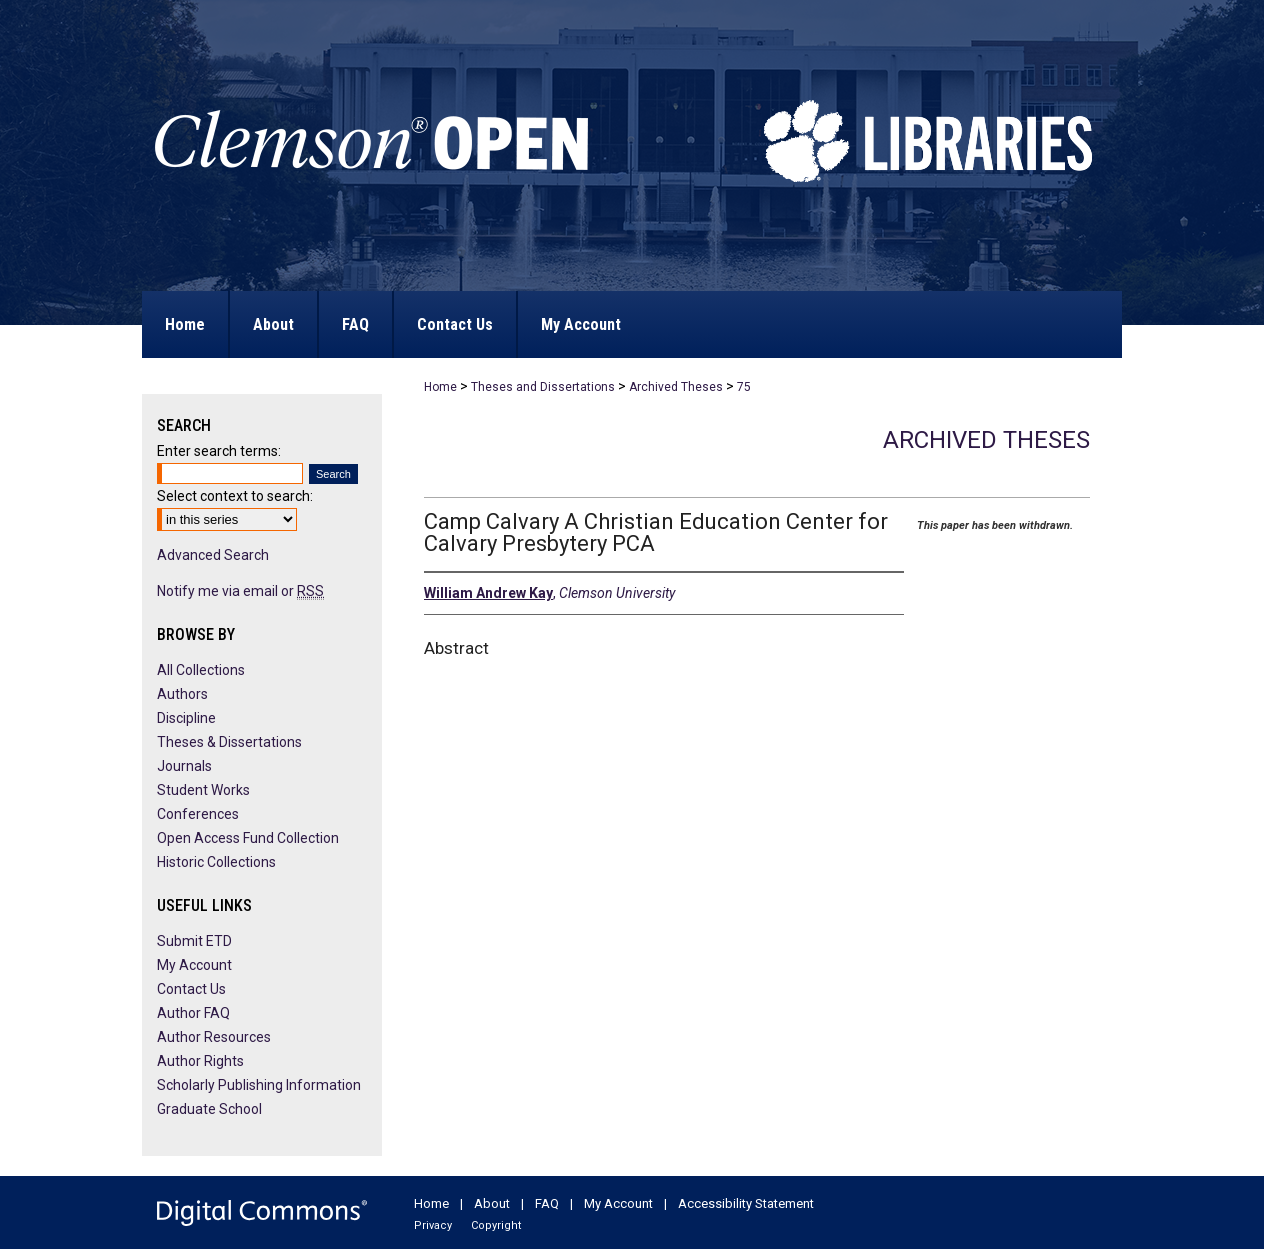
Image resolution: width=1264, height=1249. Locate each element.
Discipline (186, 718)
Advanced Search (213, 555)
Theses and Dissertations (543, 387)
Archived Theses (676, 387)
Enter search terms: (219, 451)
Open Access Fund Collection (248, 838)
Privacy (433, 1225)
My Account (194, 965)
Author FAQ (193, 1013)
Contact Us (191, 989)
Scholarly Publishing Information (259, 1085)
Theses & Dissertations (229, 742)
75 (744, 387)
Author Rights (200, 1061)
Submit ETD (194, 941)
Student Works (203, 790)
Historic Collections (216, 862)
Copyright (496, 1225)
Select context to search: (235, 496)
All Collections (201, 670)
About (492, 1203)
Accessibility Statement (746, 1203)
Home (440, 387)
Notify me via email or (240, 591)
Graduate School (209, 1109)
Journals (184, 766)
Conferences (198, 814)
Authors (182, 694)
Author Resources (214, 1037)
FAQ (547, 1203)
